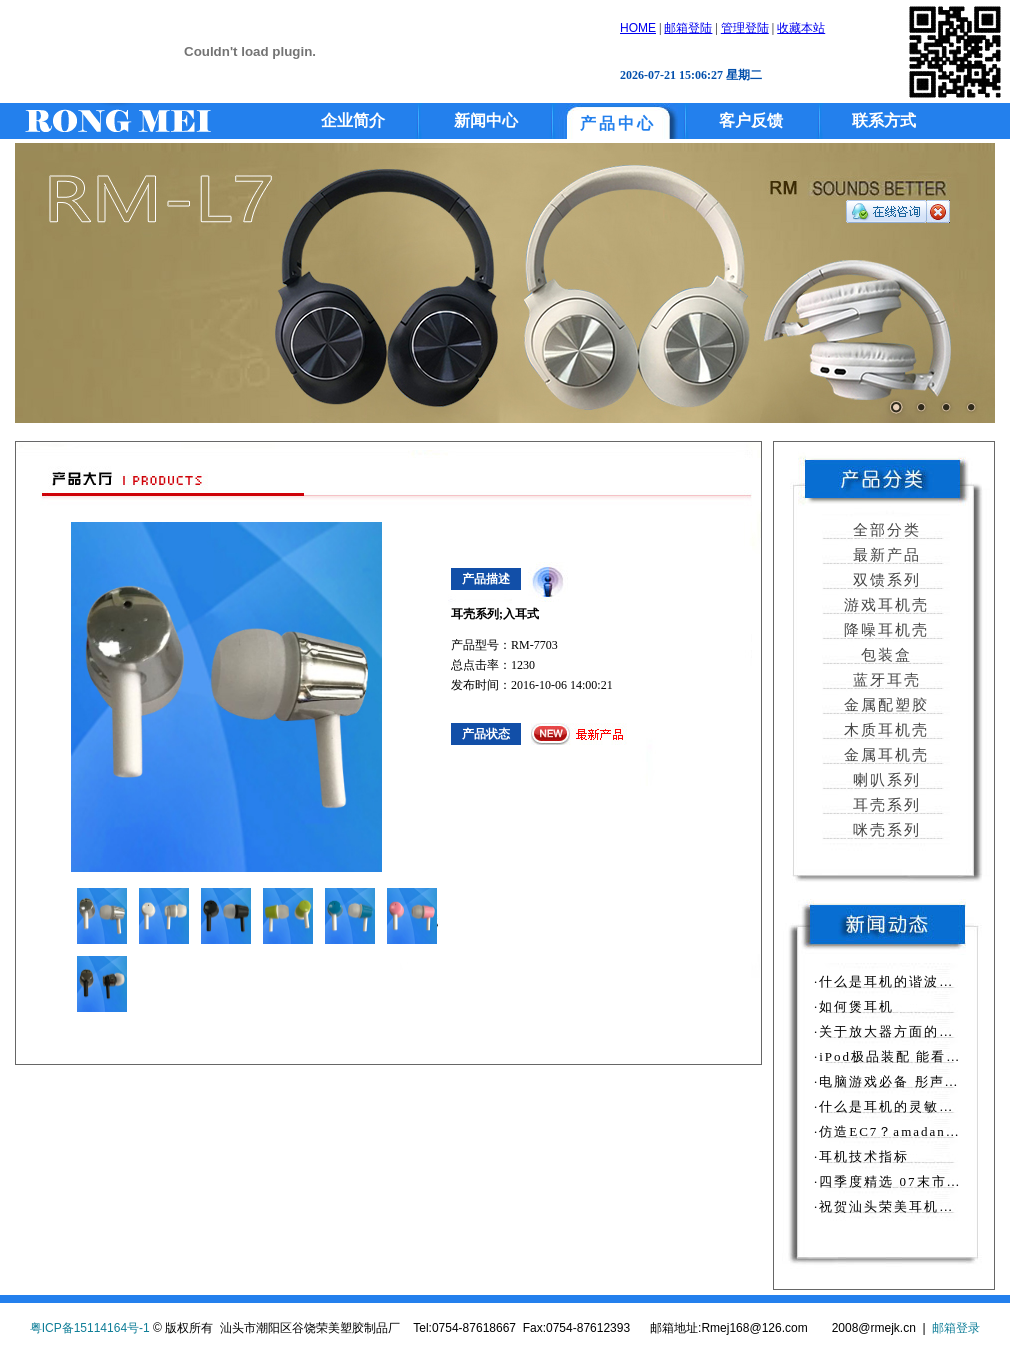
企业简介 (353, 120)
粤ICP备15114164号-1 (90, 1328)
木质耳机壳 (884, 730)
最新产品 (884, 555)
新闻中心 (486, 120)
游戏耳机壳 (884, 605)
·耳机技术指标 (861, 1156)
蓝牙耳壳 (884, 680)
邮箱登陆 (688, 28)
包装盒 (884, 655)
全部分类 (884, 530)
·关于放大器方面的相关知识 (906, 1031)
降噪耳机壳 (884, 630)
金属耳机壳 (884, 755)
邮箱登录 (956, 1328)
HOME (638, 28)
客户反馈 (751, 120)
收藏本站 (801, 28)
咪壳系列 (884, 830)
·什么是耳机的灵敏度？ (891, 1106)
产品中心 (618, 123)
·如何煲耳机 (854, 1006)
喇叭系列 (884, 780)
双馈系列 (884, 580)
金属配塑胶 (884, 705)
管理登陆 (745, 28)
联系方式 (884, 120)
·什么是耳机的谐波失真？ (899, 981)
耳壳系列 (884, 805)
